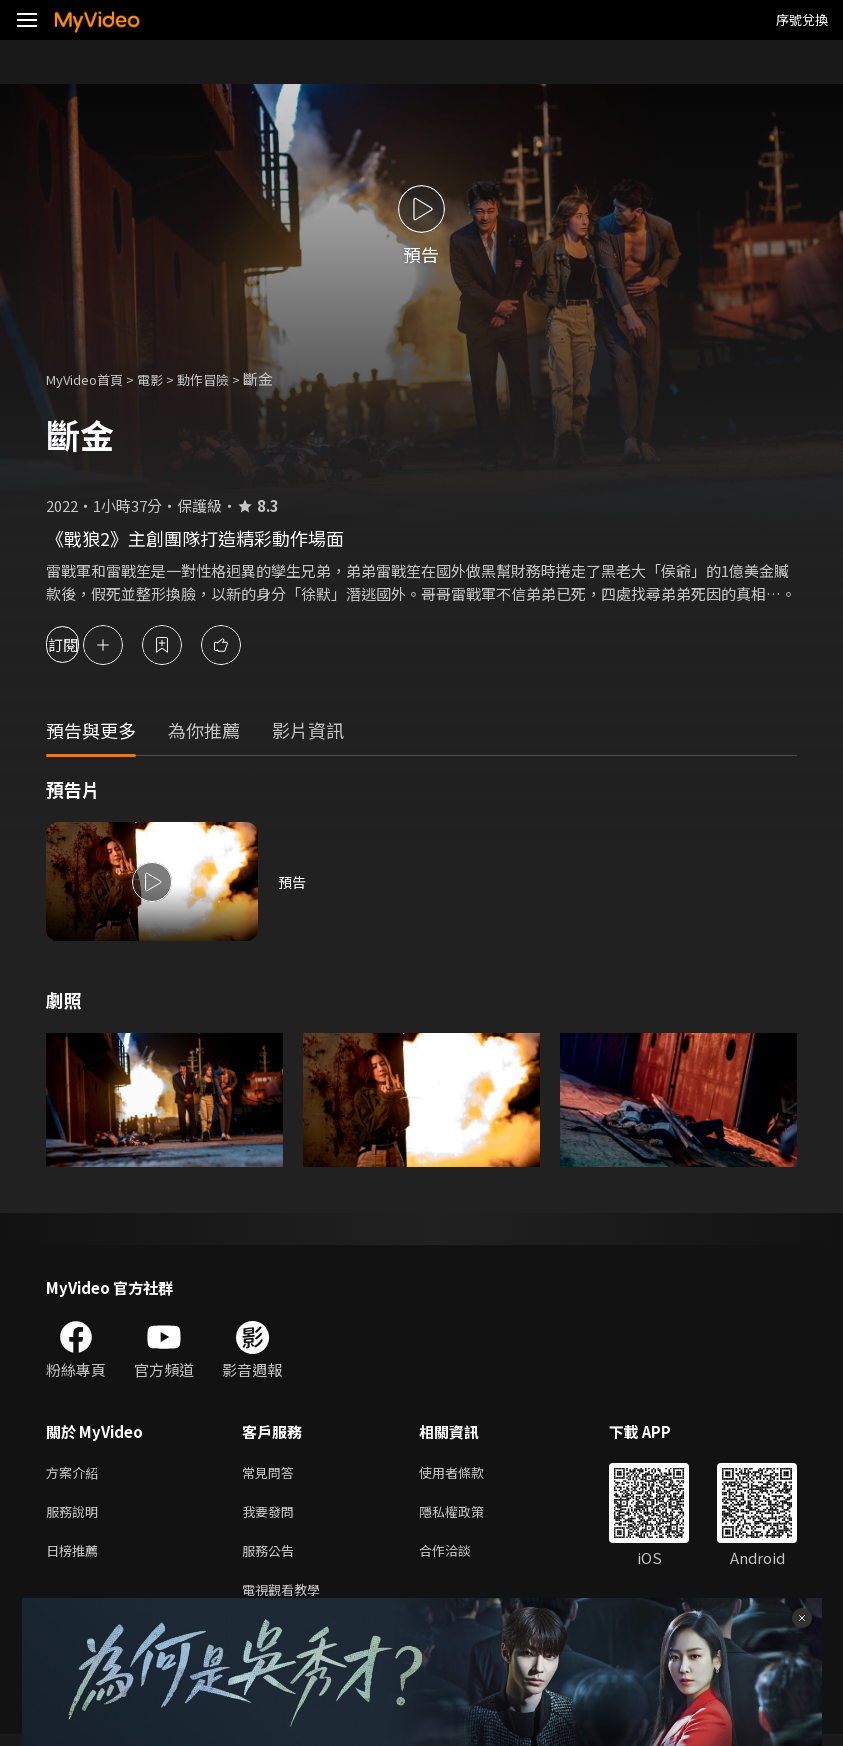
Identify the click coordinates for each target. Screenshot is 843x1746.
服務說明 (76, 1515)
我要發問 (272, 1515)
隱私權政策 (468, 1515)
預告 (293, 881)
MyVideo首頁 (91, 378)
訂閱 (86, 644)
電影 (166, 378)
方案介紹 (76, 1473)
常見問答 (272, 1473)
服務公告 (272, 1557)
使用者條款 (468, 1473)
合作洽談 (461, 1557)
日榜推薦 (76, 1557)
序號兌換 (802, 19)
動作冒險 (225, 378)
